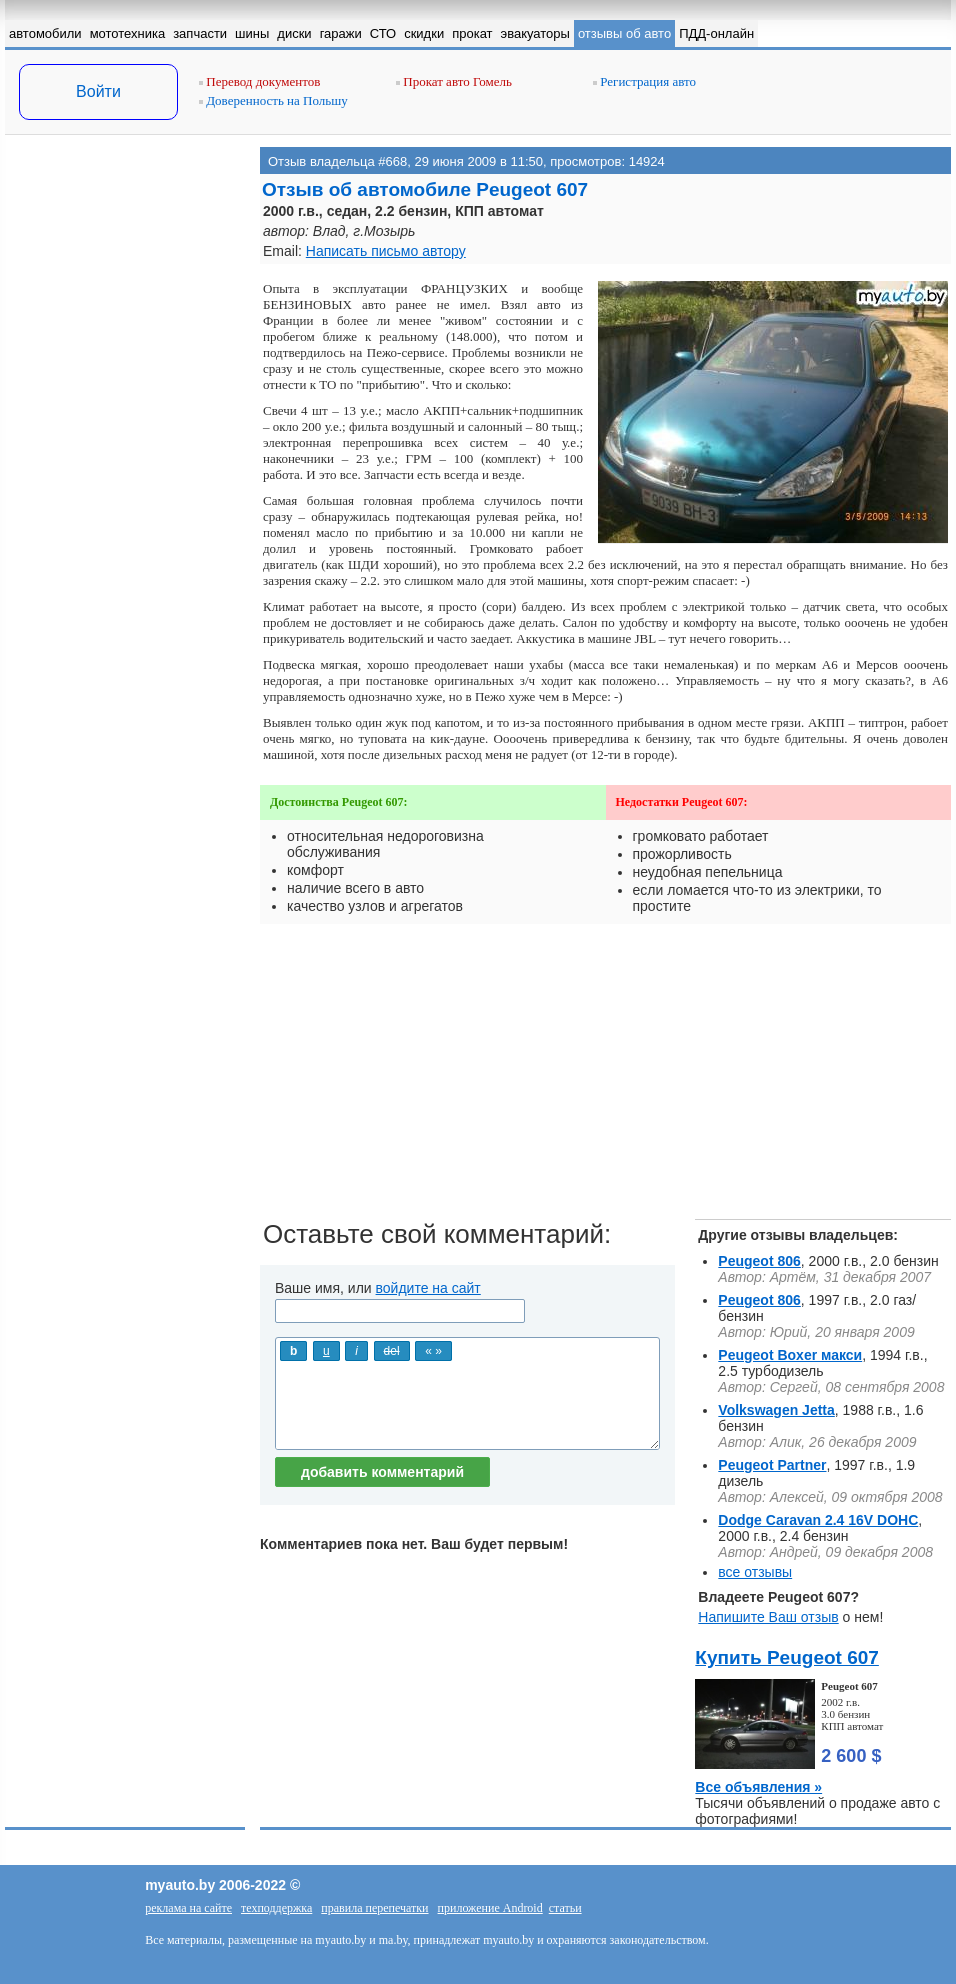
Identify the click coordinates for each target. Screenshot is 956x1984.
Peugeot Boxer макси (790, 1355)
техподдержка (276, 1908)
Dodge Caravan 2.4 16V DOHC (818, 1520)
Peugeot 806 (759, 1261)
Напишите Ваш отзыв (768, 1617)
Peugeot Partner (772, 1465)
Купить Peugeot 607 (787, 1657)
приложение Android (490, 1908)
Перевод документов (259, 81)
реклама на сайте (188, 1908)
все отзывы (755, 1572)
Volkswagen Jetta (776, 1410)
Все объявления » (758, 1787)
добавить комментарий (382, 1472)
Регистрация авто (644, 81)
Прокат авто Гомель (454, 81)
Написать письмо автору (386, 251)
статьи (565, 1908)
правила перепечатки (374, 1908)
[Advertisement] (125, 347)
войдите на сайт (428, 1288)
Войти (98, 91)
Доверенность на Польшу (273, 100)
